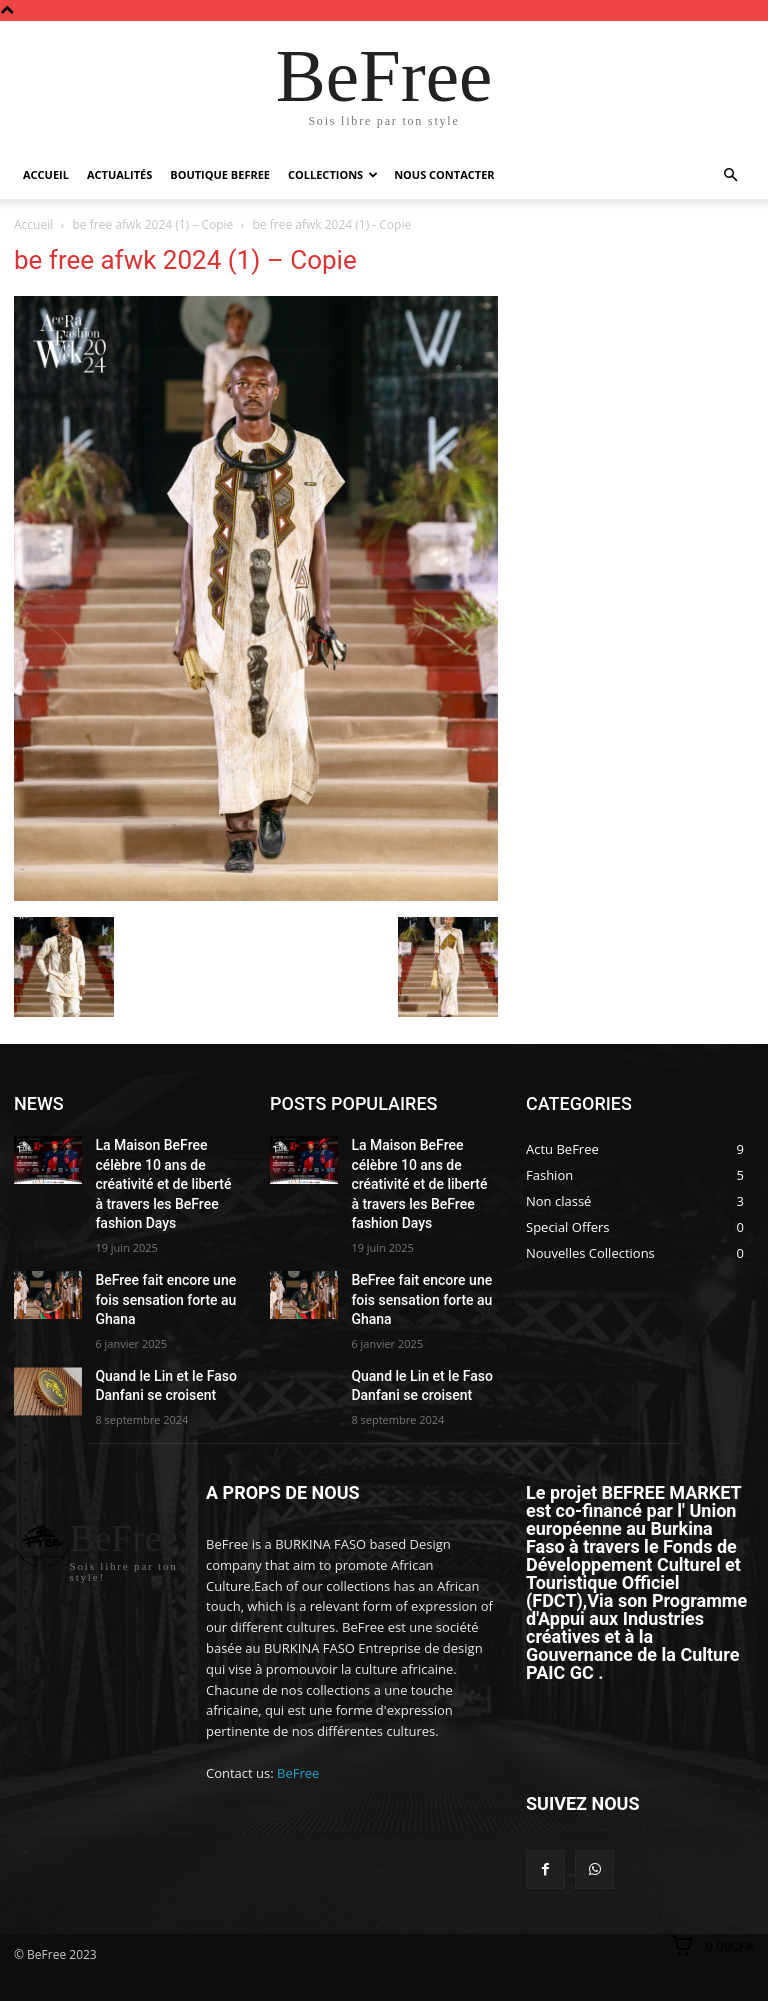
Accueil (46, 174)
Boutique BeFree (220, 174)
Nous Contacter (444, 174)
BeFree (298, 1711)
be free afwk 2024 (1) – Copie (153, 224)
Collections (333, 174)
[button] (730, 175)
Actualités (119, 174)
